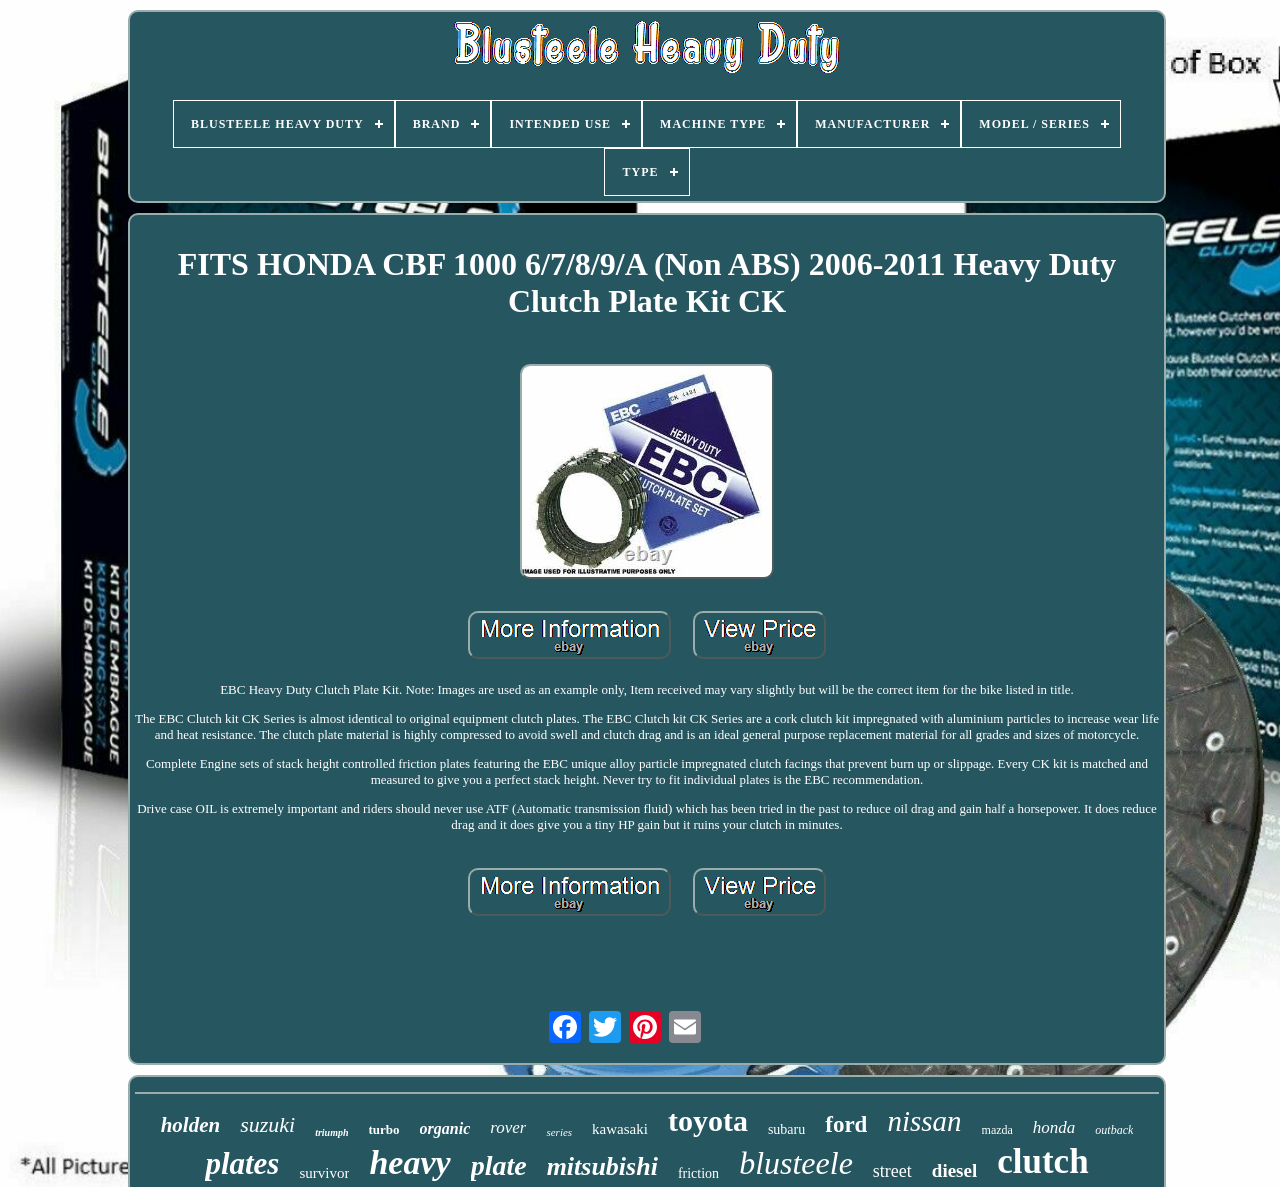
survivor (324, 1173)
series (559, 1132)
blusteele (796, 1163)
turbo (384, 1129)
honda (1054, 1127)
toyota (708, 1120)
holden (191, 1125)
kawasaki (620, 1129)
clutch (1042, 1161)
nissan (924, 1121)
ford (846, 1124)
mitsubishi (602, 1166)
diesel (954, 1170)
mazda (997, 1130)
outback (1114, 1130)
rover (508, 1127)
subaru (786, 1129)
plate (499, 1165)
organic (445, 1128)
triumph (331, 1132)
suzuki (267, 1124)
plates (242, 1163)
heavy (409, 1162)
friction (698, 1173)
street (892, 1171)
